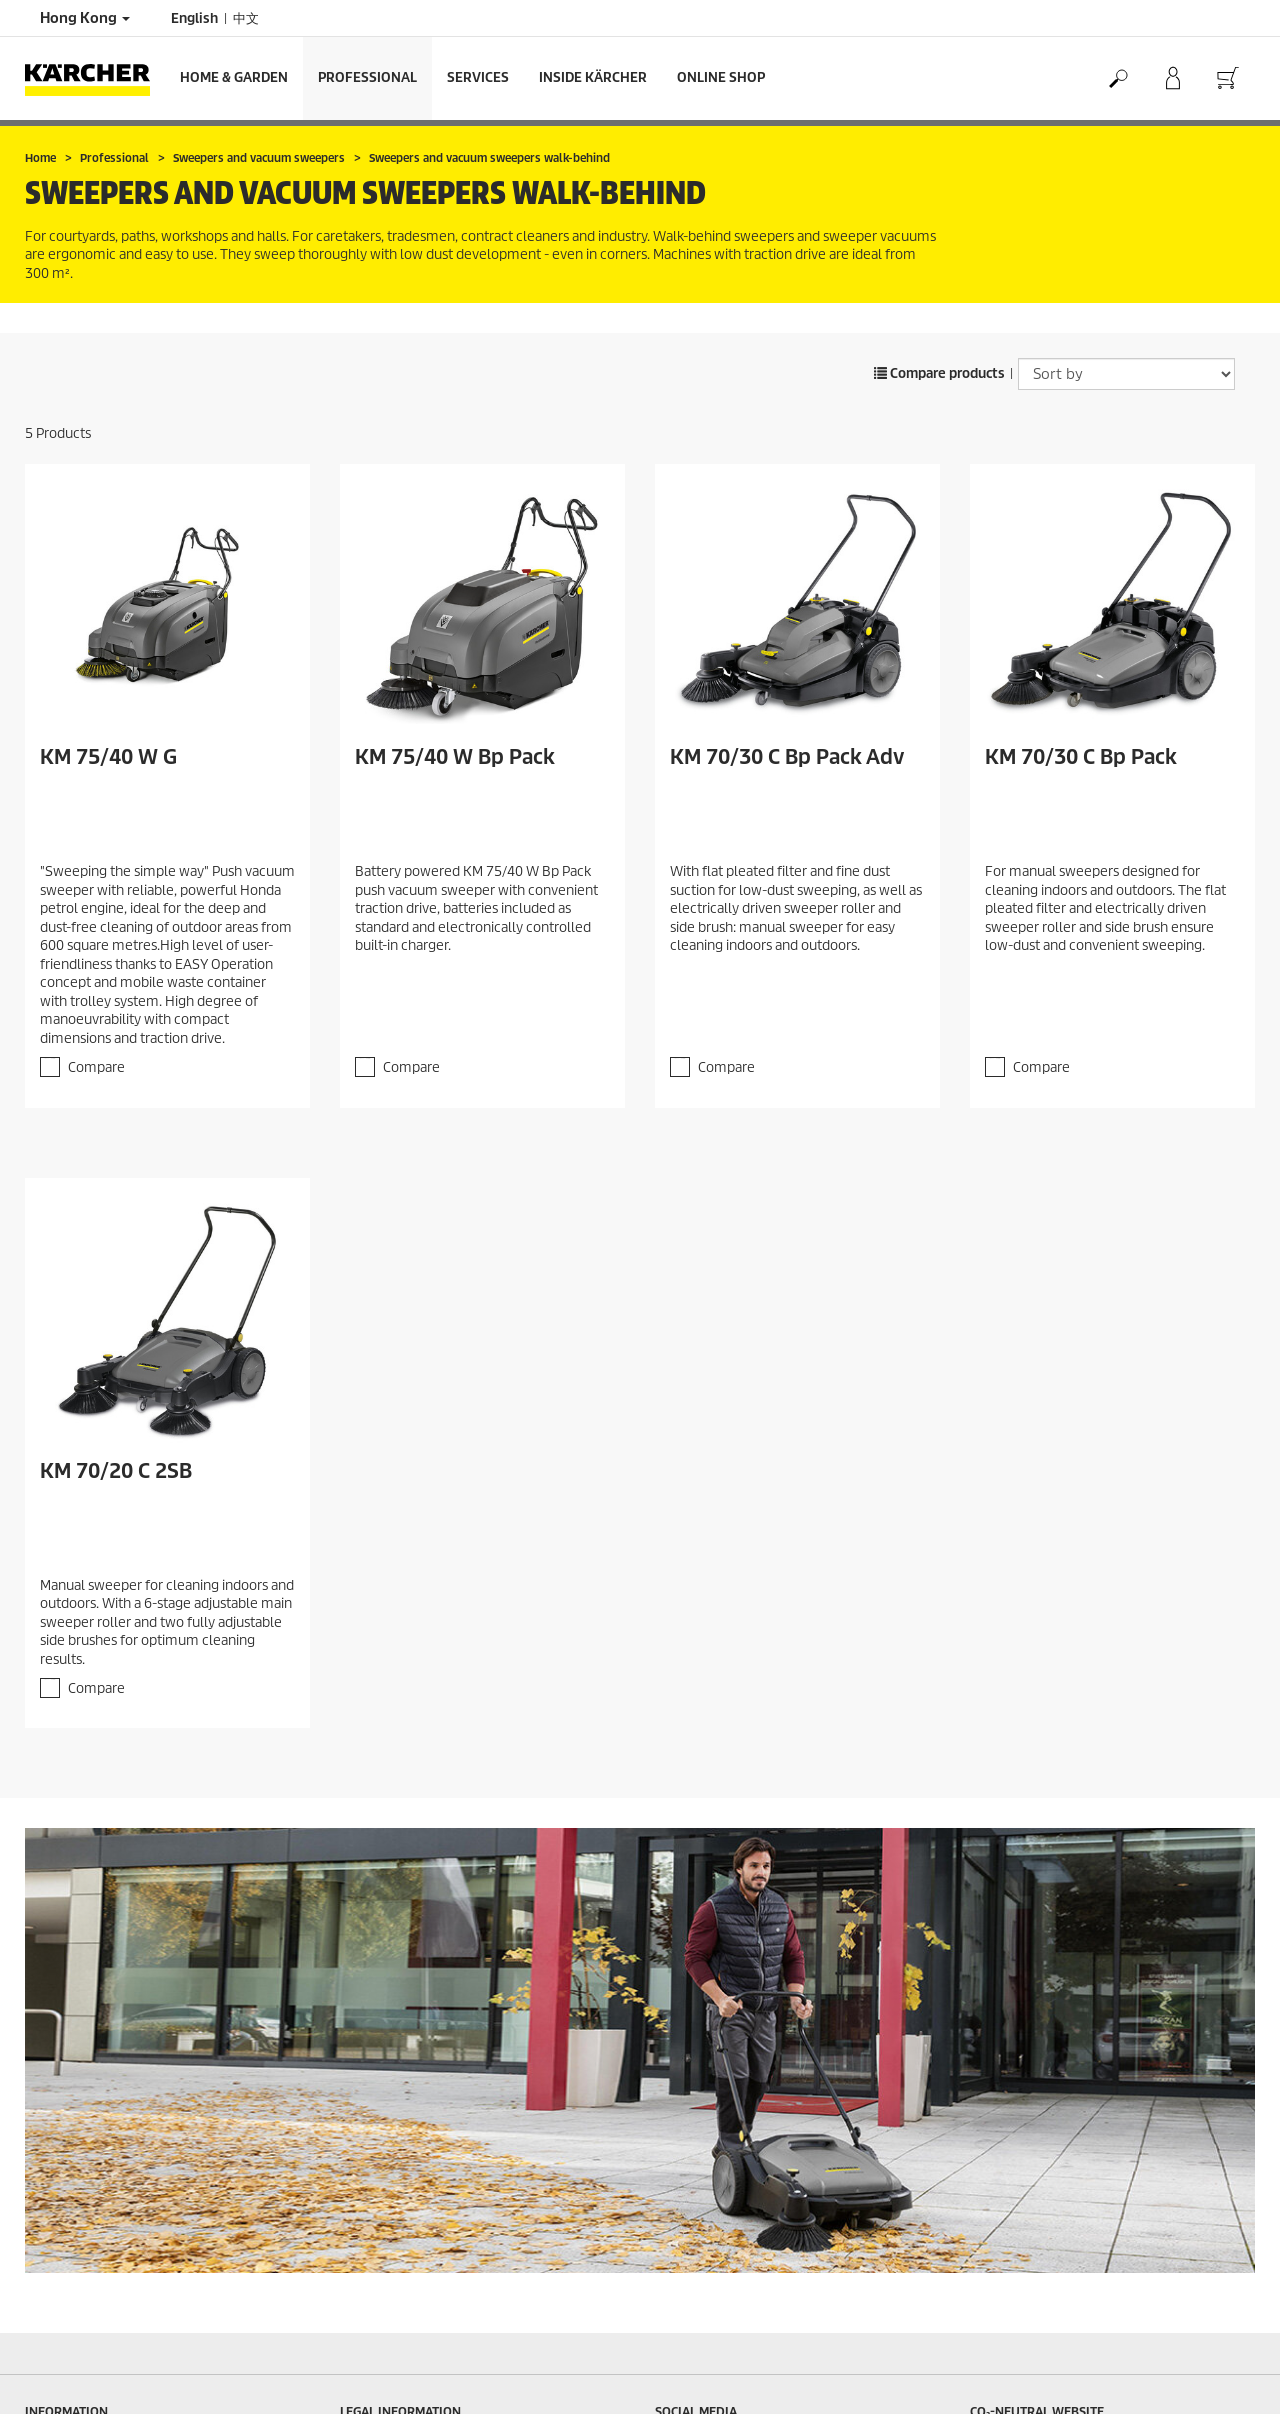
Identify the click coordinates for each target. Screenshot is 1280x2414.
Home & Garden (234, 77)
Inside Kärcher (593, 77)
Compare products (939, 373)
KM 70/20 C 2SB (116, 1471)
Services (478, 77)
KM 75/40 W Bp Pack (455, 757)
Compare (96, 1067)
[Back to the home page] (95, 78)
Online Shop (721, 77)
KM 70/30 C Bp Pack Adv (787, 757)
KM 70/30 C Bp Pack (1081, 757)
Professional (367, 77)
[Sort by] (1126, 374)
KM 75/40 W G (108, 757)
